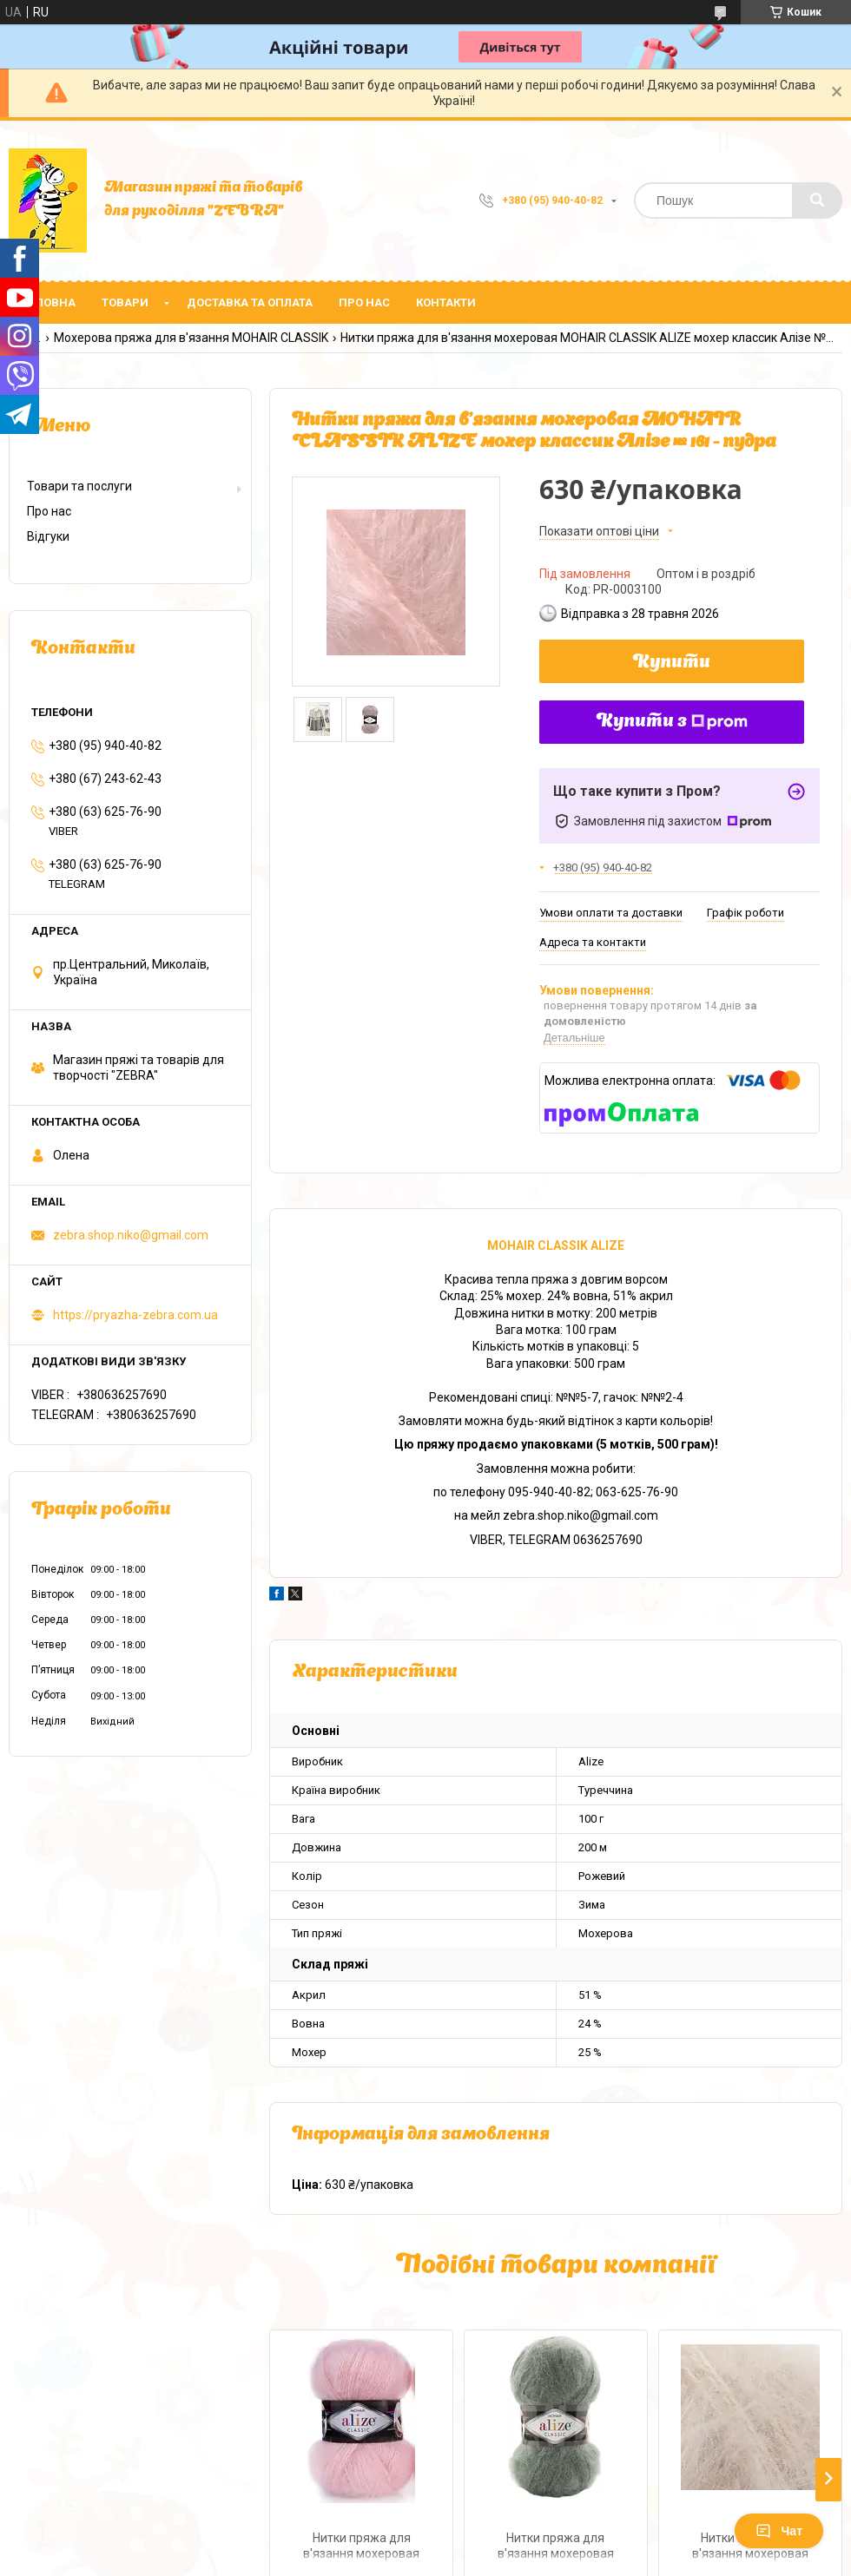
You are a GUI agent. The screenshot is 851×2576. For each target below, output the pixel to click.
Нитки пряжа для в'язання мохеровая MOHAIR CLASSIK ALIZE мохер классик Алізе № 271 (361, 2548)
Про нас (364, 302)
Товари (125, 302)
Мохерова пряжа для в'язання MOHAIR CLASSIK (191, 338)
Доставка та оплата (250, 302)
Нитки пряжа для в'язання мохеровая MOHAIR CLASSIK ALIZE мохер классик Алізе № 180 (556, 2548)
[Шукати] (817, 200)
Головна (49, 302)
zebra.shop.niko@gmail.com (130, 1235)
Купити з (672, 722)
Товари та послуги (79, 486)
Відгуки (48, 536)
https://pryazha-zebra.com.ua (135, 1315)
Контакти (446, 302)
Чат (778, 2531)
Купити (671, 663)
